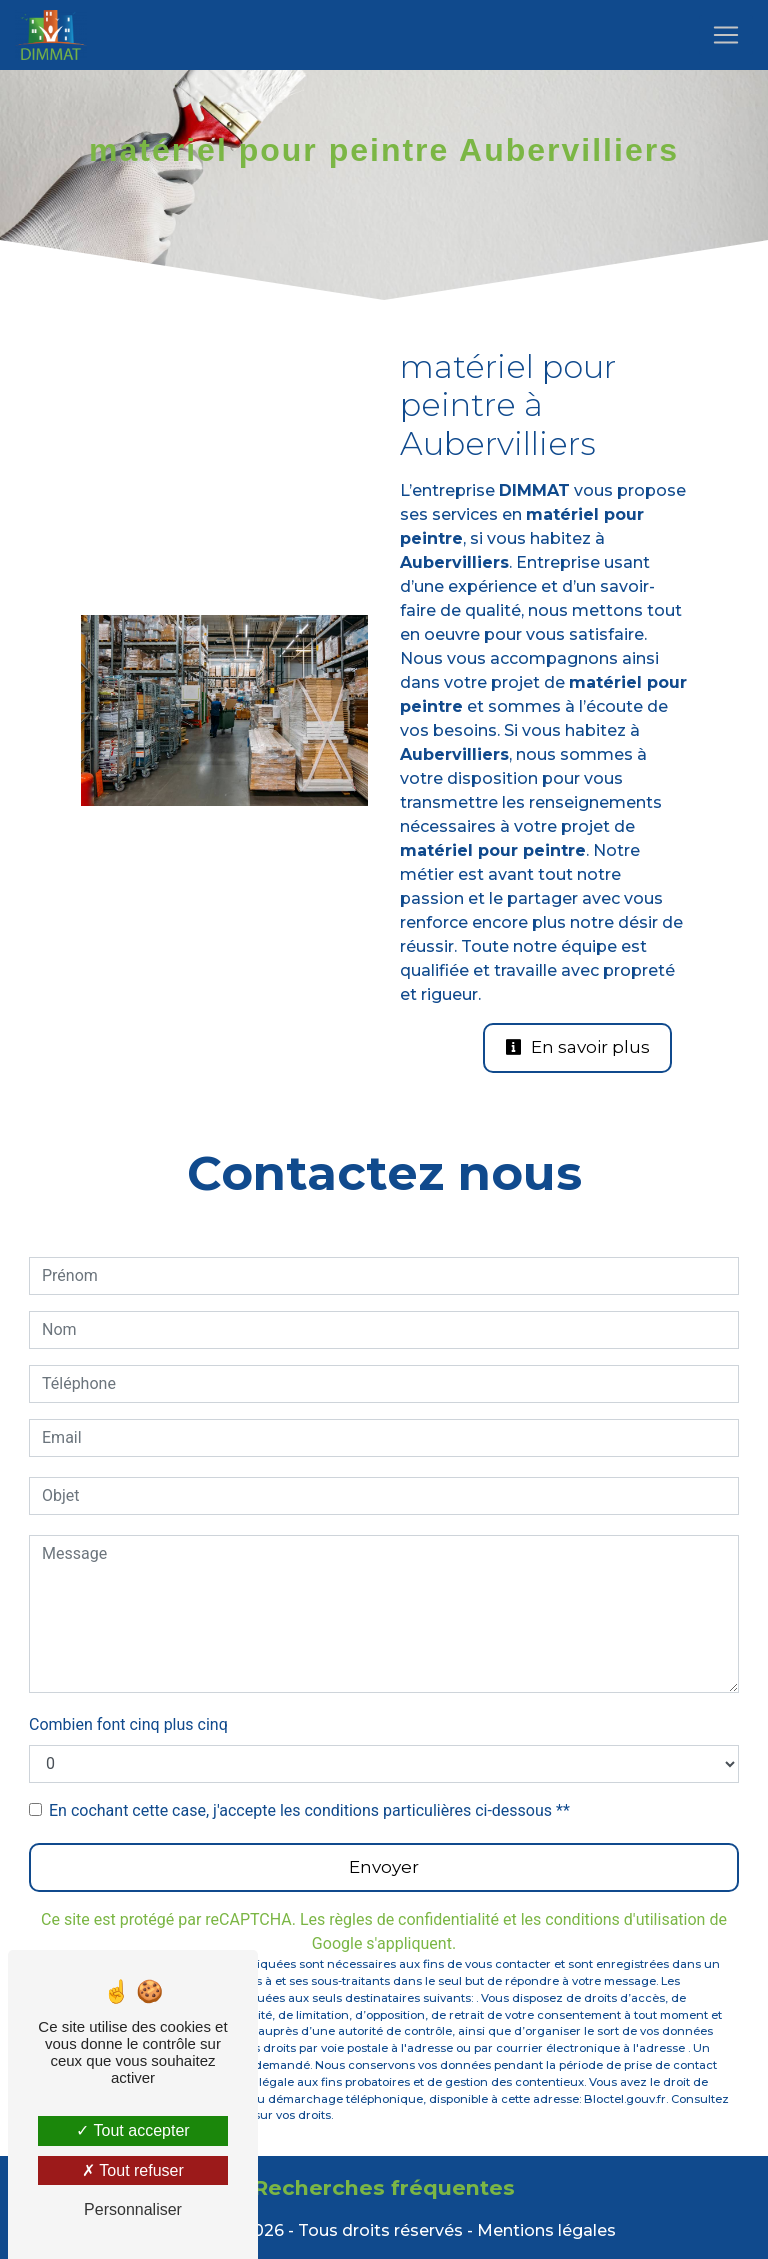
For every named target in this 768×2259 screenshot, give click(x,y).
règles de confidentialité (414, 1919)
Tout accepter (132, 2130)
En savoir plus (577, 1047)
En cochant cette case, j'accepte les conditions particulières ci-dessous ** (309, 1810)
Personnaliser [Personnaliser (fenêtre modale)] (133, 2209)
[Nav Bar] (726, 35)
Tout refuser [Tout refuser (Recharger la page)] (133, 2170)
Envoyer (384, 1867)
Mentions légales (544, 2230)
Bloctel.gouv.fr (625, 2099)
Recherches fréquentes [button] (384, 2187)
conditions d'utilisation (625, 1919)
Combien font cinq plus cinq (128, 1724)
